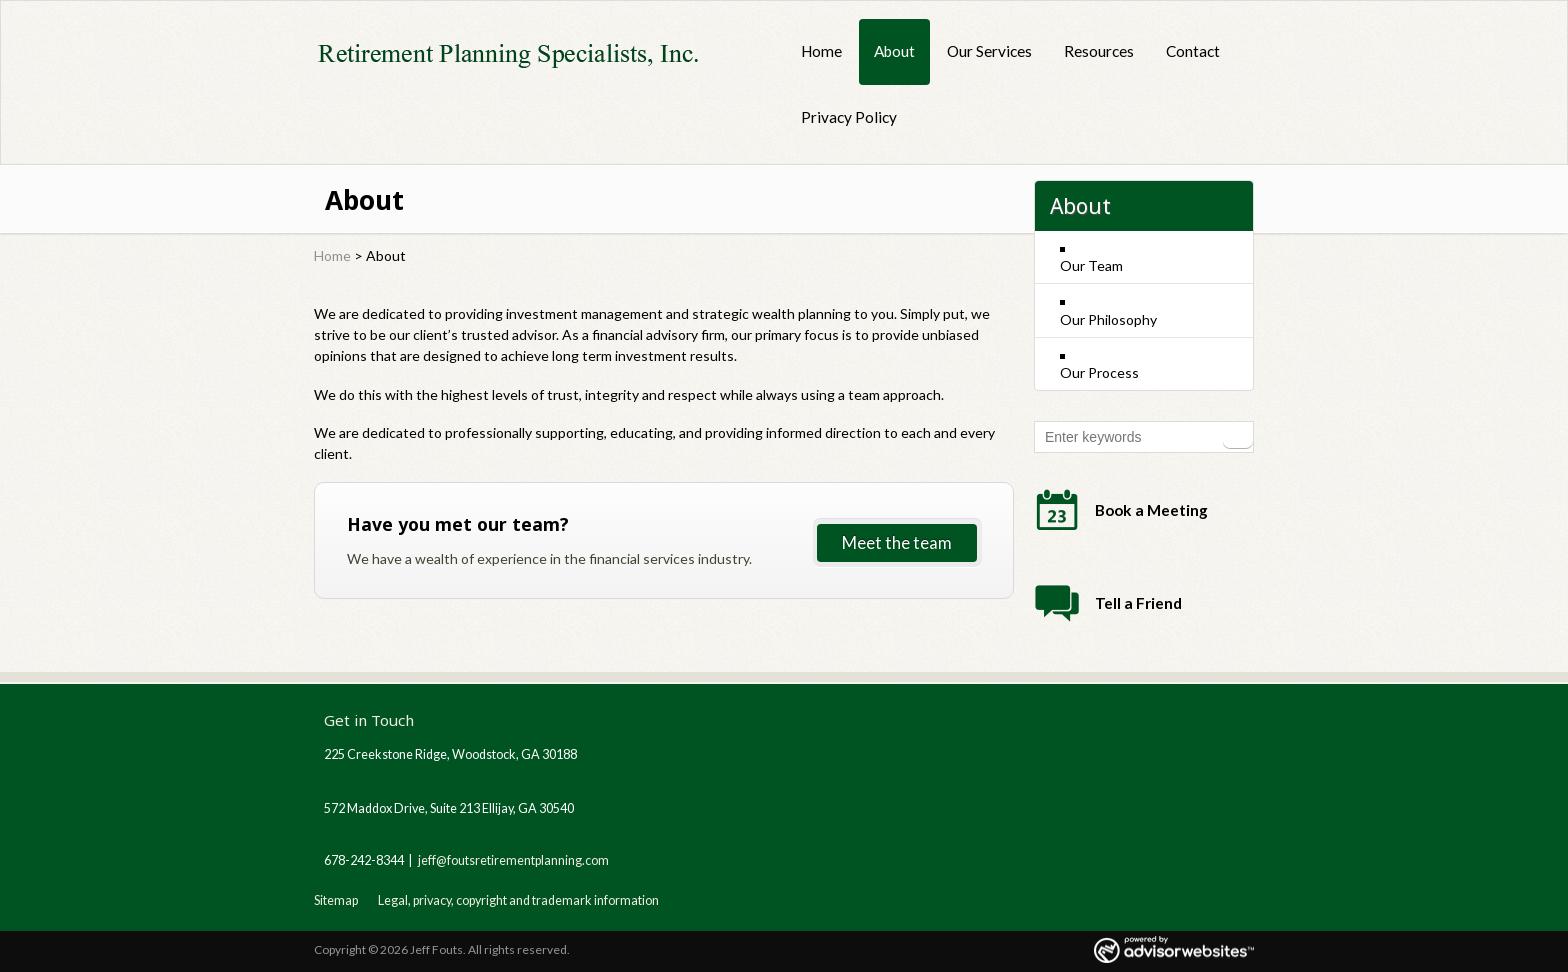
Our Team (1091, 265)
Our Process (1099, 372)
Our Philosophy (1108, 319)
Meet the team (897, 542)
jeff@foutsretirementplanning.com (513, 860)
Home (821, 51)
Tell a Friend (1138, 603)
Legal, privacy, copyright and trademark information (518, 900)
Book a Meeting (1151, 510)
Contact (1193, 51)
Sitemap (336, 900)
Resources (1099, 51)
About (894, 51)
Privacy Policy (849, 117)
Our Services (989, 51)
